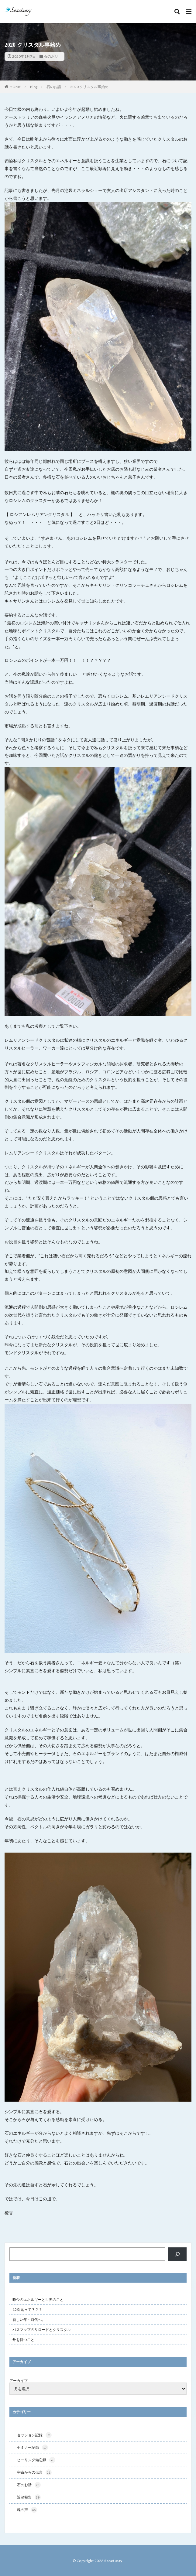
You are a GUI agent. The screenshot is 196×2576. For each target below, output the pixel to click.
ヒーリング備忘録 (36, 2460)
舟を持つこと (23, 2339)
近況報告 (29, 2497)
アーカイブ (18, 2381)
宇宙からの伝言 (34, 2472)
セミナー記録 (32, 2447)
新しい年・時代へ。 (28, 2319)
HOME (15, 86)
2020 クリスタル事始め (89, 86)
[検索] (177, 2254)
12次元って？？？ (27, 2309)
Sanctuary (113, 2560)
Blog (33, 86)
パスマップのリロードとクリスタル (41, 2329)
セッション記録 (34, 2435)
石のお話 (51, 56)
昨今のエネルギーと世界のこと (38, 2299)
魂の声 (27, 2510)
